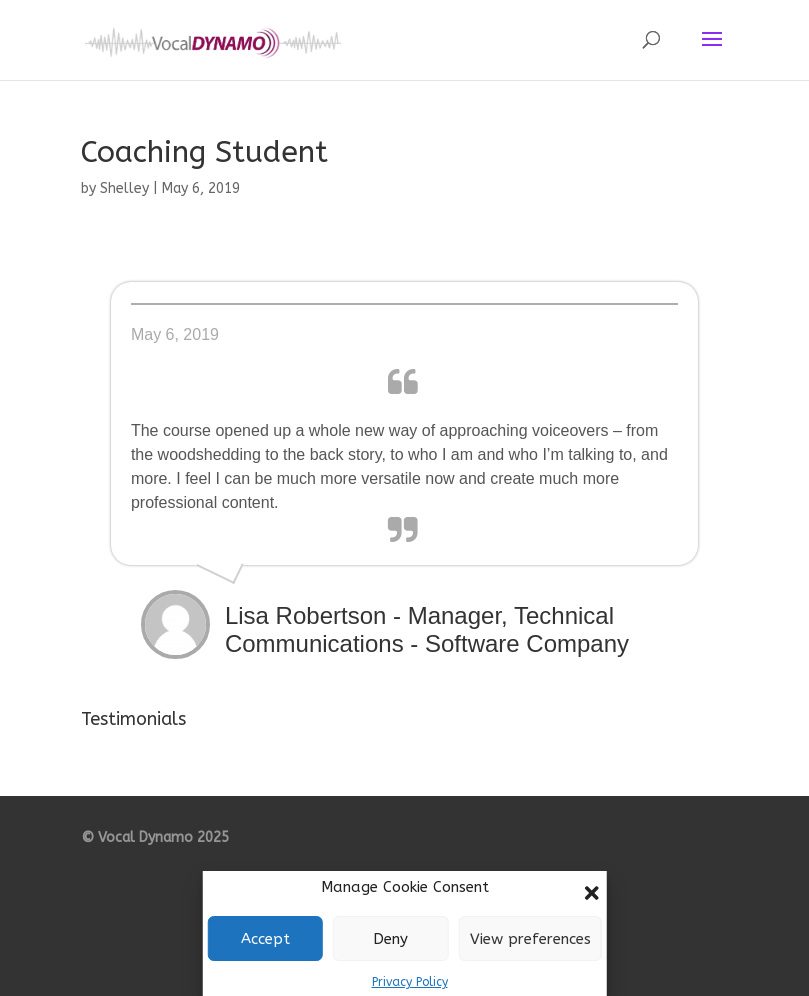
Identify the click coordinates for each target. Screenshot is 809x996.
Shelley (124, 188)
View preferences (530, 939)
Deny (390, 939)
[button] (592, 893)
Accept (265, 939)
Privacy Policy (410, 982)
